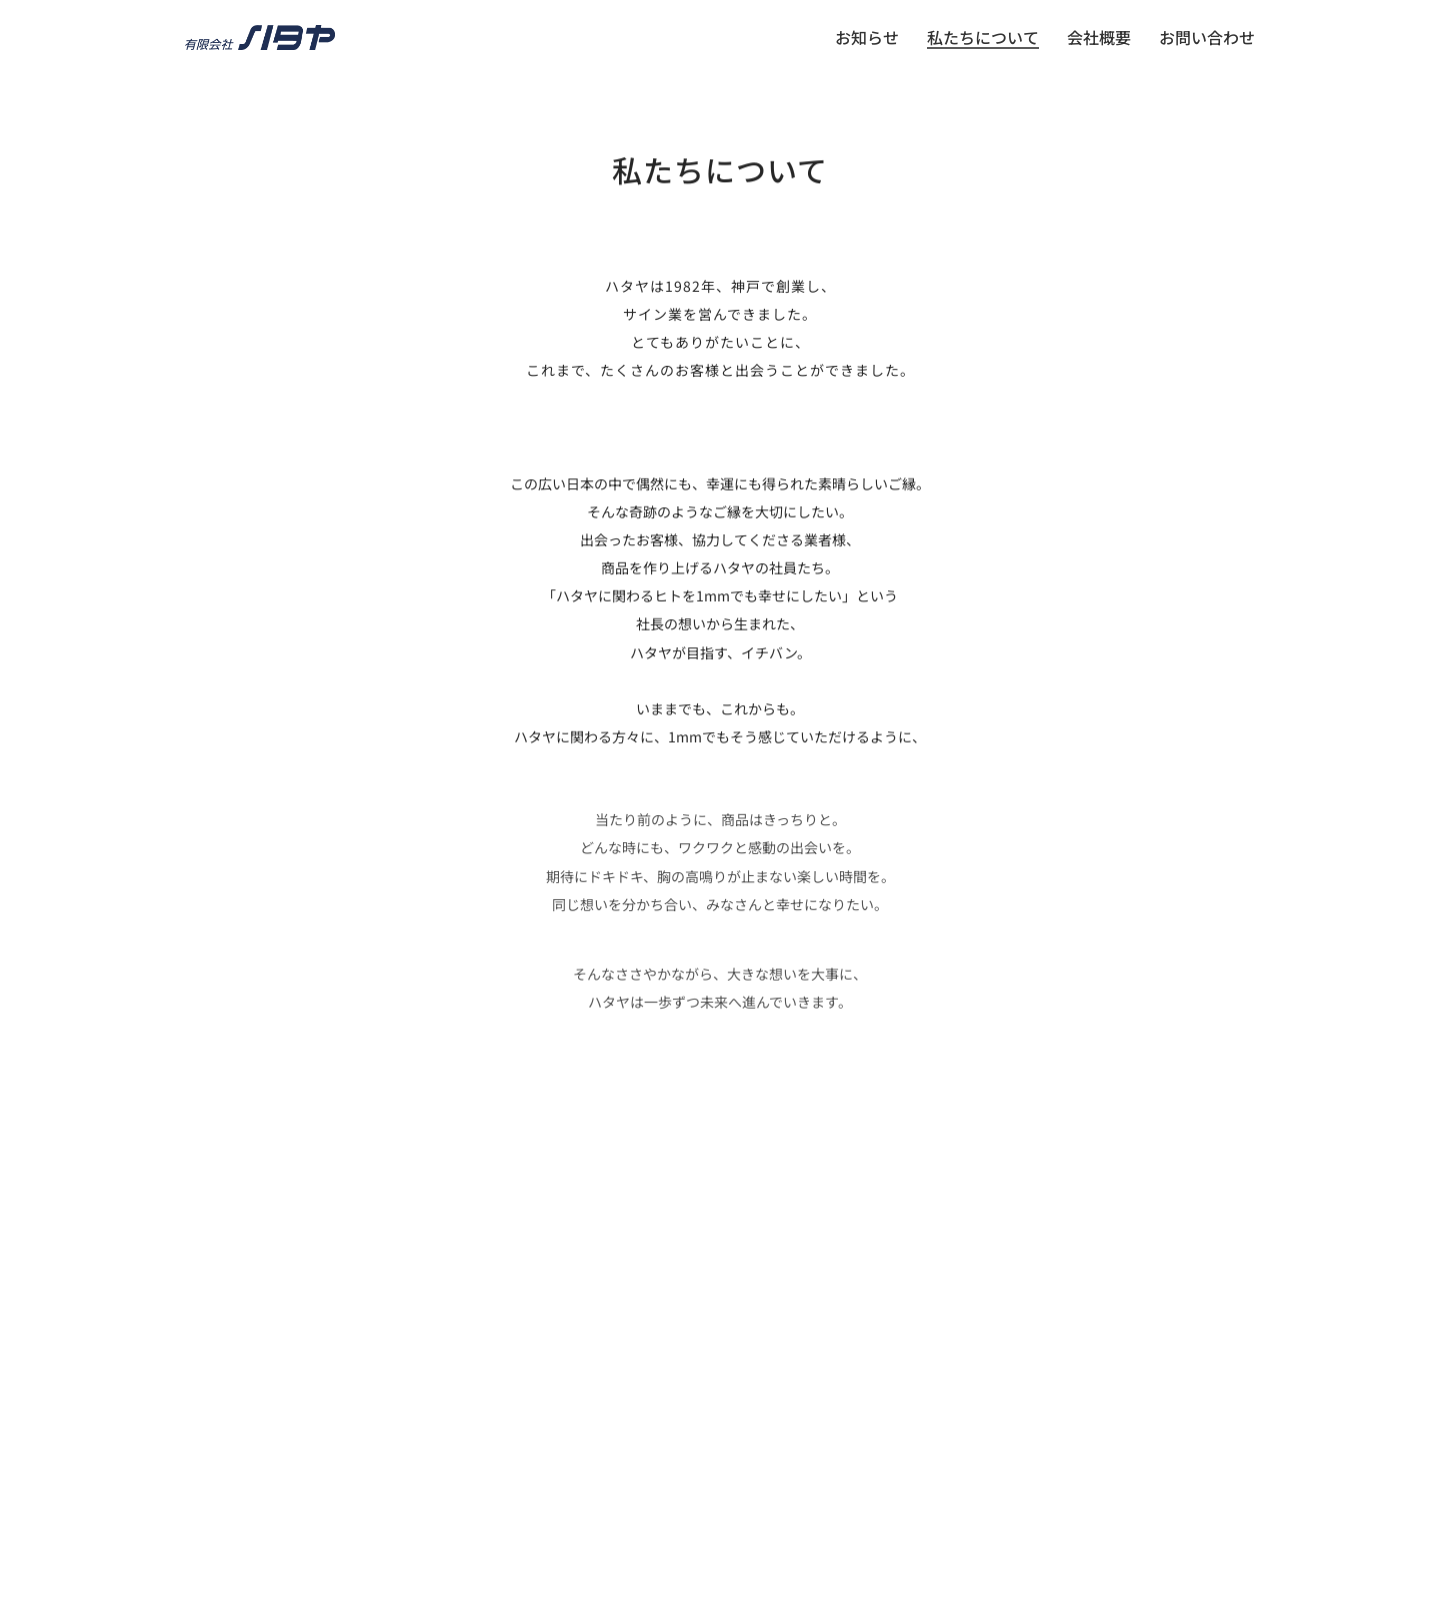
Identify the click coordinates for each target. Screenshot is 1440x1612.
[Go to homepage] (260, 37)
